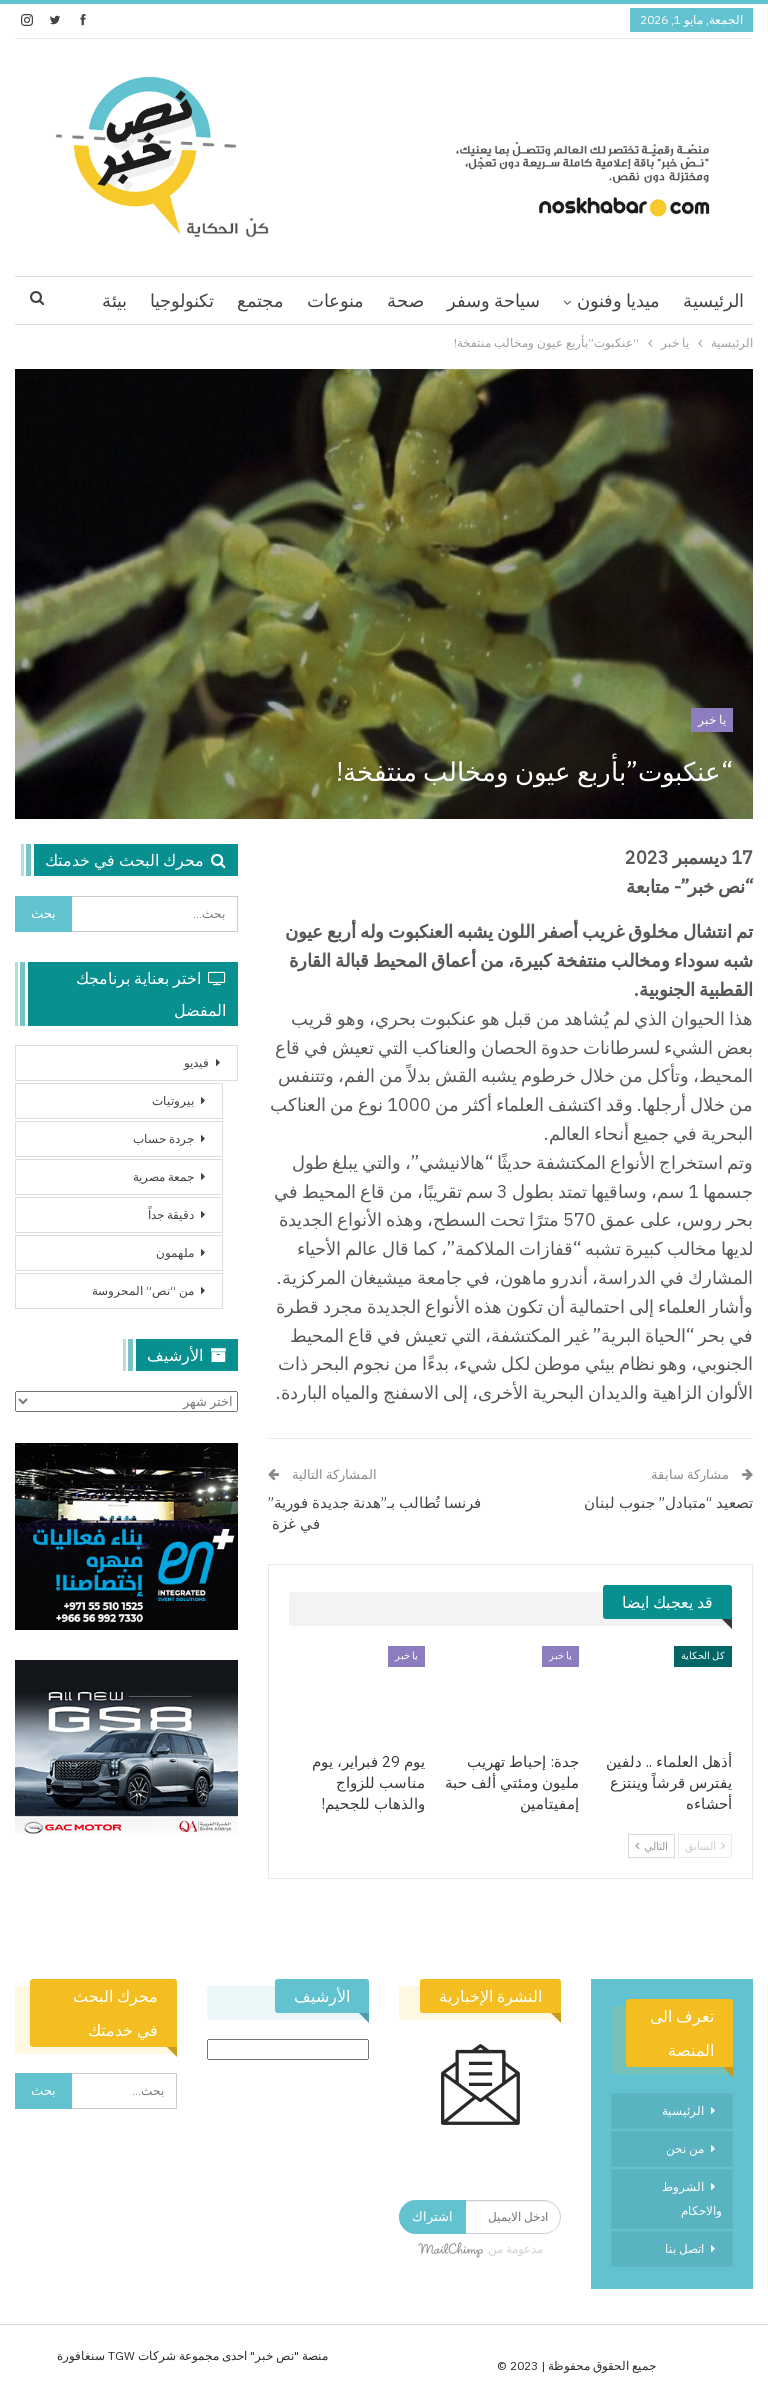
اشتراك (432, 2216)
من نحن (685, 2148)
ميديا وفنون (618, 300)
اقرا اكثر (183, 300)
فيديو (196, 1062)
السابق (705, 1846)
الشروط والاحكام (692, 2198)
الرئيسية (713, 300)
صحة (405, 300)
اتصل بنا (684, 2248)
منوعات (335, 300)
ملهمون (175, 1252)
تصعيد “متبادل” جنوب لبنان (668, 1502)
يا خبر (712, 719)
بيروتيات (173, 1100)
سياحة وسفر (493, 300)
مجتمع (260, 300)
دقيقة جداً (171, 1214)
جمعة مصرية (163, 1176)
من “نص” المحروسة (143, 1290)
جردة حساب (163, 1138)
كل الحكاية (703, 1655)
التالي (651, 1846)
